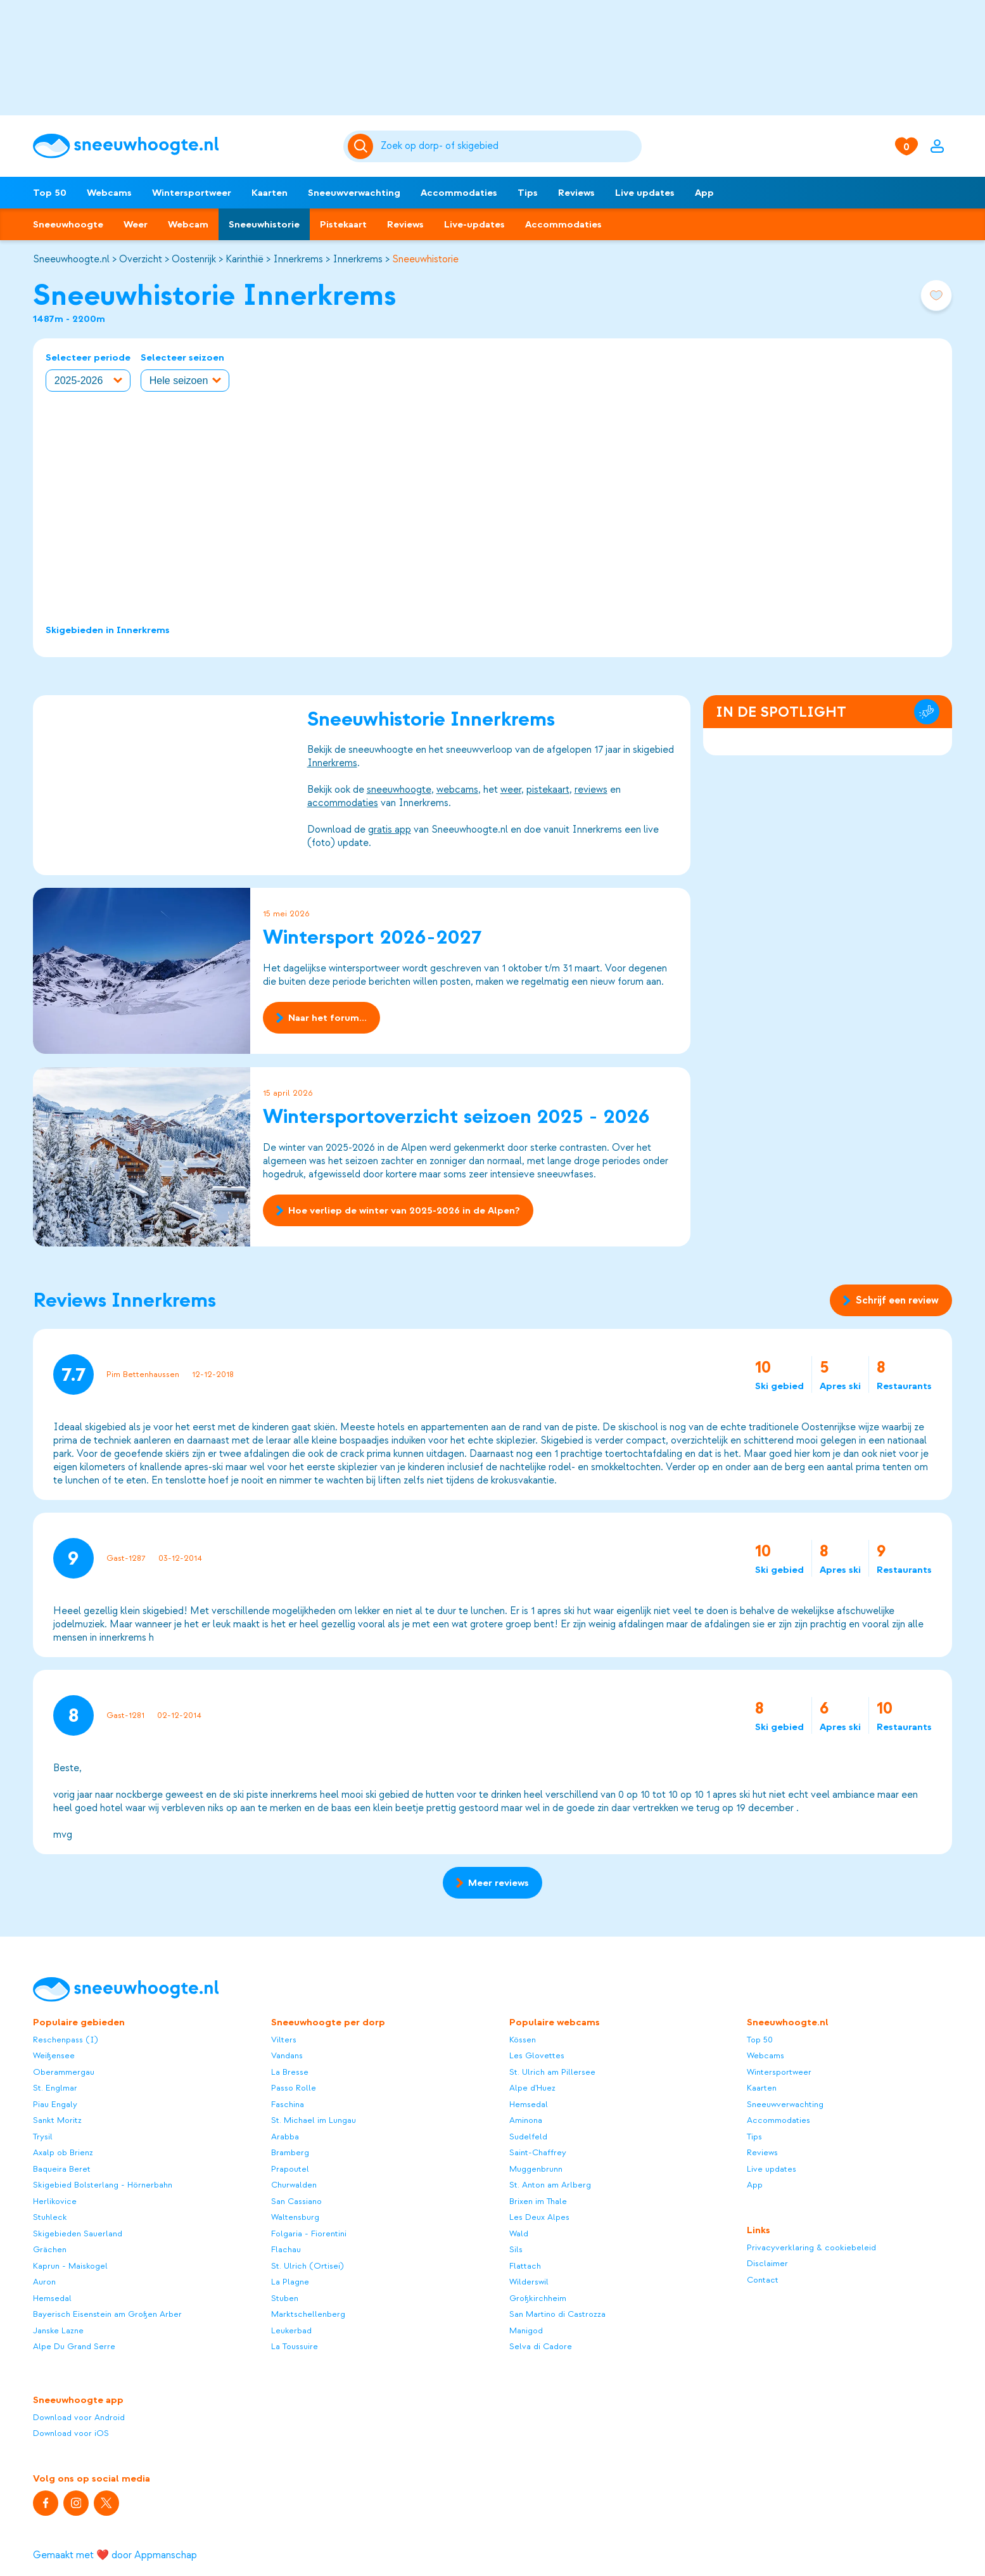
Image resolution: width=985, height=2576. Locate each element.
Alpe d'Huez (532, 2087)
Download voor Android (79, 2417)
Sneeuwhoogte (68, 224)
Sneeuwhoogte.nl (71, 259)
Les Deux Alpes (539, 2217)
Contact (762, 2279)
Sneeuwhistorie (264, 224)
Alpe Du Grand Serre (74, 2346)
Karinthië (245, 259)
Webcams (109, 192)
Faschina (287, 2104)
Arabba (285, 2136)
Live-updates (474, 224)
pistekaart (547, 789)
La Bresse (289, 2072)
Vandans (287, 2055)
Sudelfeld (528, 2136)
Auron (44, 2281)
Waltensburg (295, 2217)
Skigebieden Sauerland (77, 2233)
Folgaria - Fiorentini (308, 2233)
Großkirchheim (537, 2298)
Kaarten (269, 192)
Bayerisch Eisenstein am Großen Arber (107, 2314)
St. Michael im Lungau (313, 2120)
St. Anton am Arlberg (550, 2184)
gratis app (389, 829)
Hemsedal (52, 2298)
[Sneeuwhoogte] (182, 146)
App (704, 192)
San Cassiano (296, 2201)
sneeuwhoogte (399, 789)
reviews (591, 789)
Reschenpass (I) (65, 2039)
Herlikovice (55, 2201)
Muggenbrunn (535, 2168)
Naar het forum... (321, 1018)
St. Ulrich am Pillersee (552, 2072)
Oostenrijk (194, 259)
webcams (457, 789)
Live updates (645, 192)
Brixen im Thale (538, 2201)
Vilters (283, 2039)
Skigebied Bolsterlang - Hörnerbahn (102, 2184)
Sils (516, 2249)
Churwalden (294, 2184)
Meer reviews (492, 1882)
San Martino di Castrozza (557, 2314)
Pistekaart (343, 224)
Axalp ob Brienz (63, 2152)
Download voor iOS (71, 2433)
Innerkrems (298, 259)
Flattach (525, 2265)
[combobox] (509, 146)
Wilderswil (529, 2281)
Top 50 (50, 192)
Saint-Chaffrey (537, 2152)
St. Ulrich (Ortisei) (307, 2265)
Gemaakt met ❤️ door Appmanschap (115, 2555)
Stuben (284, 2298)
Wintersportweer (191, 192)
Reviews (576, 192)
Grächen (50, 2249)
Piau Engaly (55, 2104)
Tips (528, 192)
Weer (136, 224)
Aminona (525, 2120)
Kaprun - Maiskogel (70, 2265)
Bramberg (290, 2152)
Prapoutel (290, 2168)
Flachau (286, 2249)
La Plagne (290, 2281)
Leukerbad (291, 2330)
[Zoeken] (509, 146)
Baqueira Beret (62, 2168)
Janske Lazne (58, 2330)
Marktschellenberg (308, 2314)
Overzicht (140, 259)
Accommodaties (459, 192)
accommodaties (342, 803)
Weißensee (54, 2055)
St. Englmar (55, 2087)
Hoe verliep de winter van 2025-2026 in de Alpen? (398, 1210)
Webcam (188, 224)
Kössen (522, 2039)
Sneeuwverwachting (354, 192)
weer (510, 789)
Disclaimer (767, 2263)
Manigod (526, 2330)
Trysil (43, 2136)
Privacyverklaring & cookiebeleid (811, 2247)
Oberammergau (63, 2072)
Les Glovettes (536, 2055)
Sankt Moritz (57, 2120)
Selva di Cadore (540, 2346)
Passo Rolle (293, 2087)
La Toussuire (294, 2346)
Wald (518, 2233)
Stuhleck (50, 2217)
